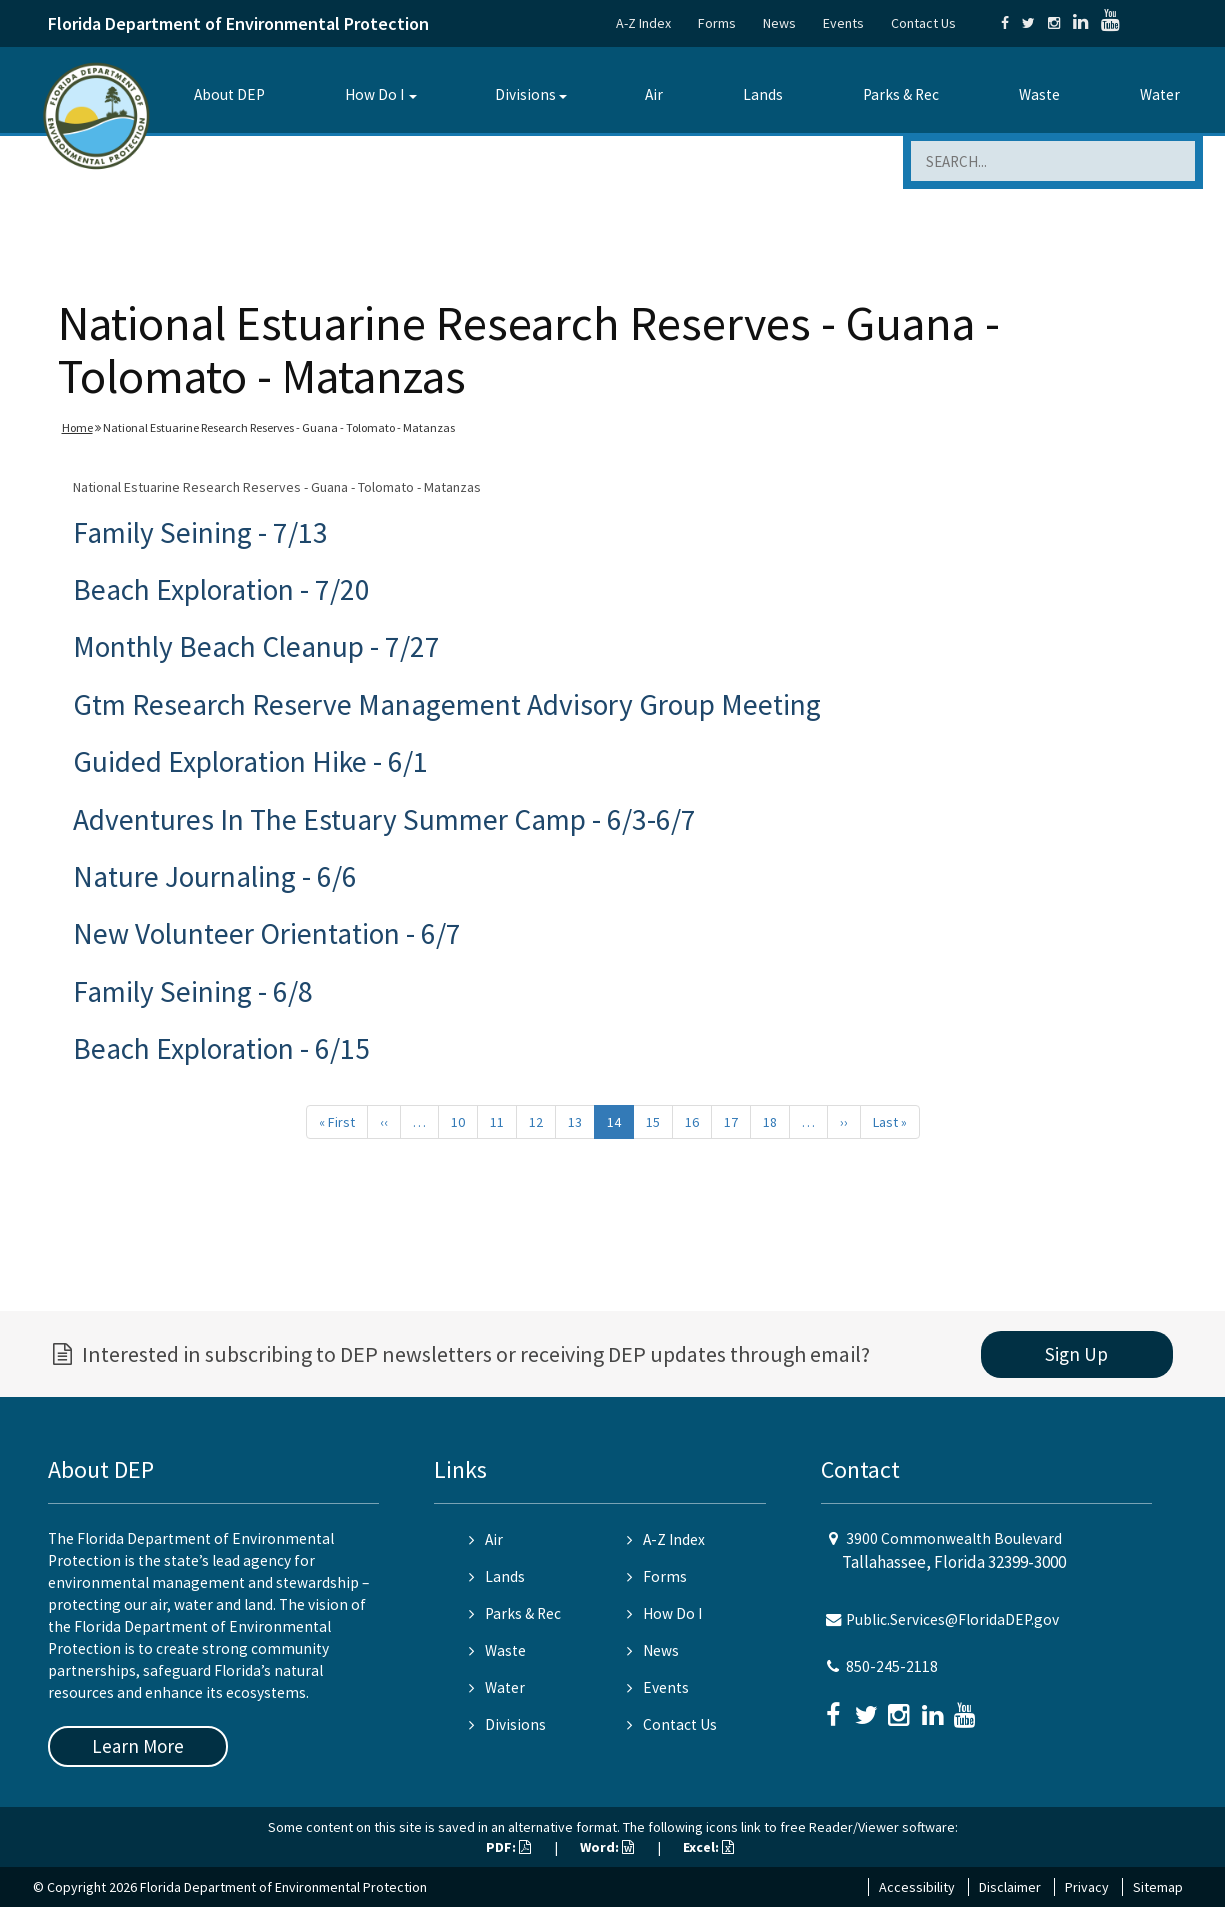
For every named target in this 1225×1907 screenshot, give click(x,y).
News (779, 23)
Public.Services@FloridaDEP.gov (952, 1619)
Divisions (525, 94)
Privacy (1087, 1887)
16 (692, 1122)
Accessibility (917, 1887)
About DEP (229, 94)
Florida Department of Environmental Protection (238, 23)
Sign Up (1076, 1354)
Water (1160, 94)
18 (770, 1122)
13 (575, 1122)
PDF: (508, 1847)
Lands (763, 94)
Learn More (138, 1746)
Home (77, 427)
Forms (717, 23)
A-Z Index (643, 23)
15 (653, 1122)
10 (458, 1122)
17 (731, 1122)
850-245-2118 (892, 1666)
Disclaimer (1010, 1887)
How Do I (374, 94)
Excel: (708, 1847)
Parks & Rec (901, 94)
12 (536, 1122)
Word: (607, 1847)
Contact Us (923, 23)
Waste (1039, 94)
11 (497, 1122)
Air (654, 94)
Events (843, 23)
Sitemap (1158, 1887)
